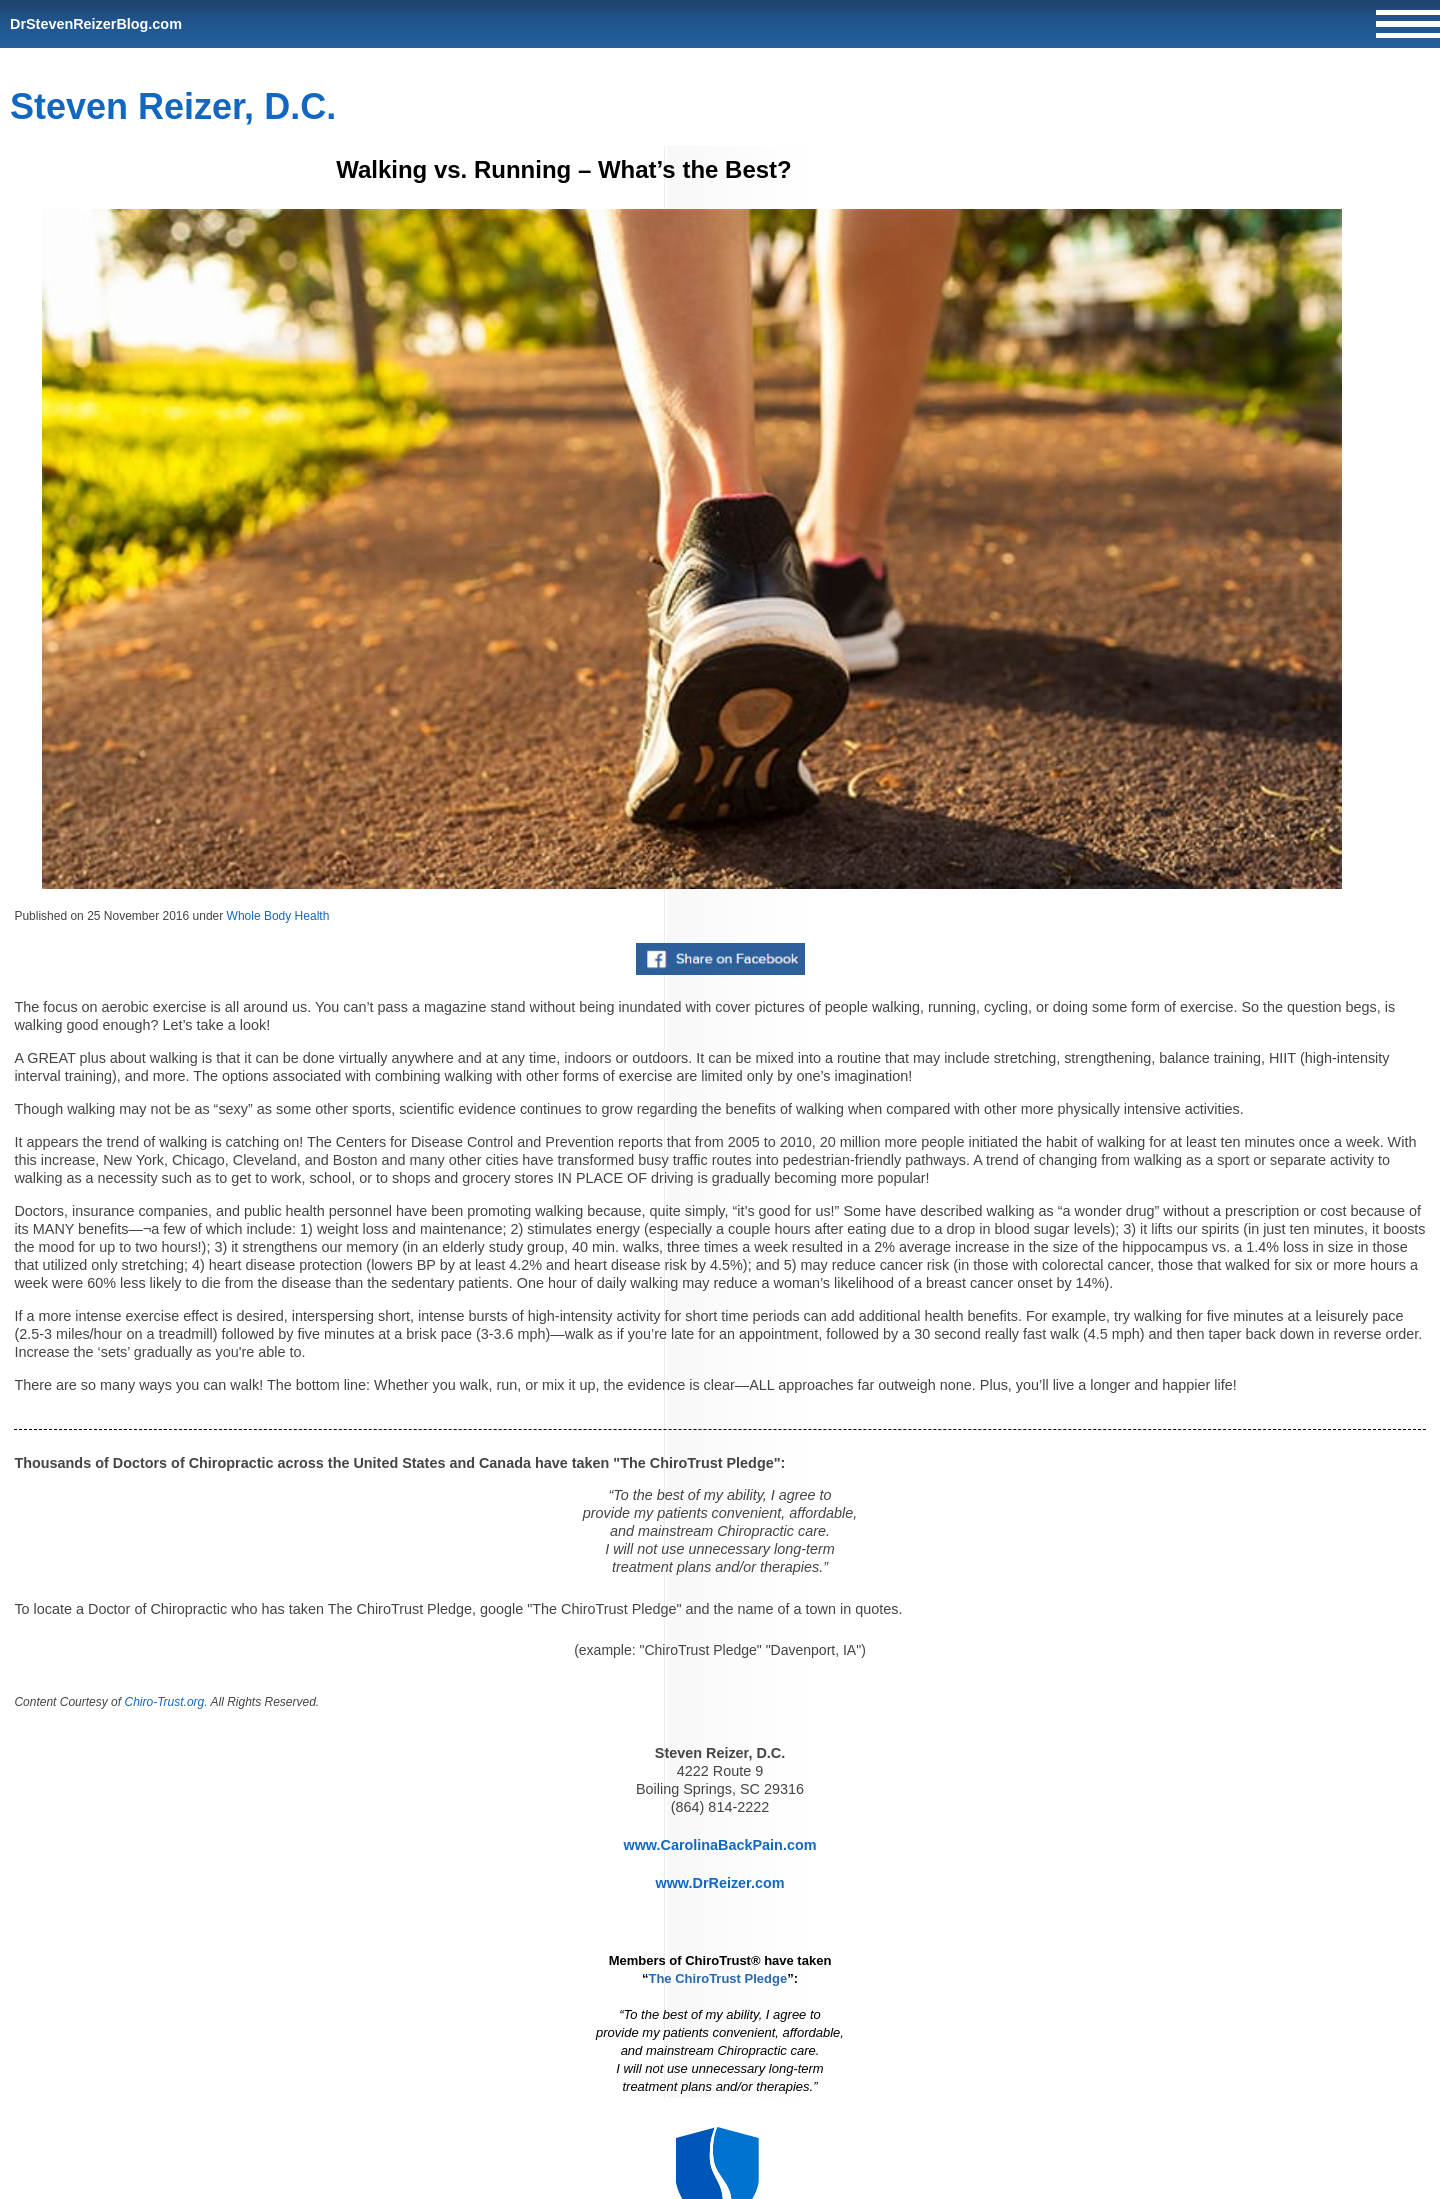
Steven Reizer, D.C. (173, 106)
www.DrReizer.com (719, 1883)
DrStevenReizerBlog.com (96, 24)
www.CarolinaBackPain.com (719, 1845)
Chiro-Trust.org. (165, 1702)
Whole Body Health (278, 916)
